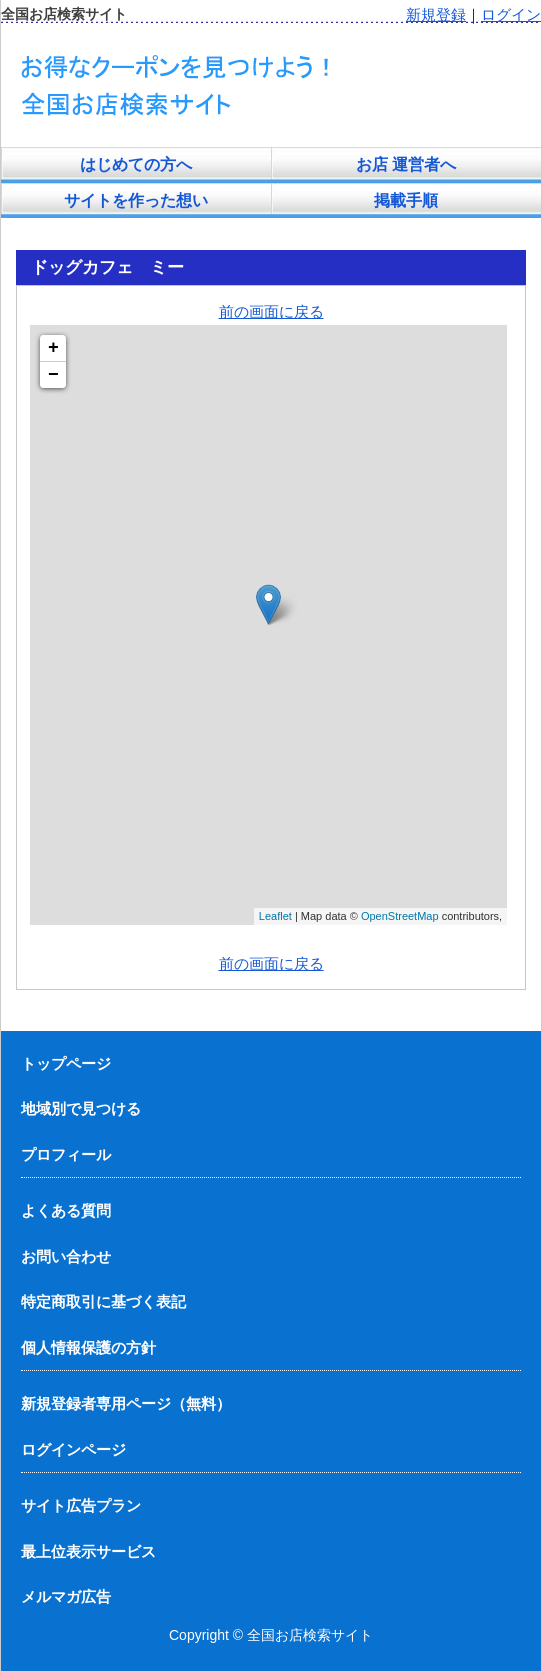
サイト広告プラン (81, 1505)
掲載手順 (406, 200)
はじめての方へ (136, 164)
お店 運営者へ (406, 164)
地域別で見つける (81, 1108)
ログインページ (73, 1449)
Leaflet (275, 916)
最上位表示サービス (88, 1551)
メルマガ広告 (66, 1596)
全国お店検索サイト (310, 1635)
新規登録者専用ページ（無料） (126, 1403)
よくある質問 (66, 1210)
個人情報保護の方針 (88, 1347)
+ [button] (53, 348)
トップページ (66, 1063)
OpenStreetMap (400, 916)
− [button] (53, 375)
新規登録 (436, 14)
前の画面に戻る (271, 311)
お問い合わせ (66, 1256)
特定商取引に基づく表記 (103, 1301)
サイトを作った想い (136, 200)
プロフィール (66, 1154)
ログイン (511, 14)
